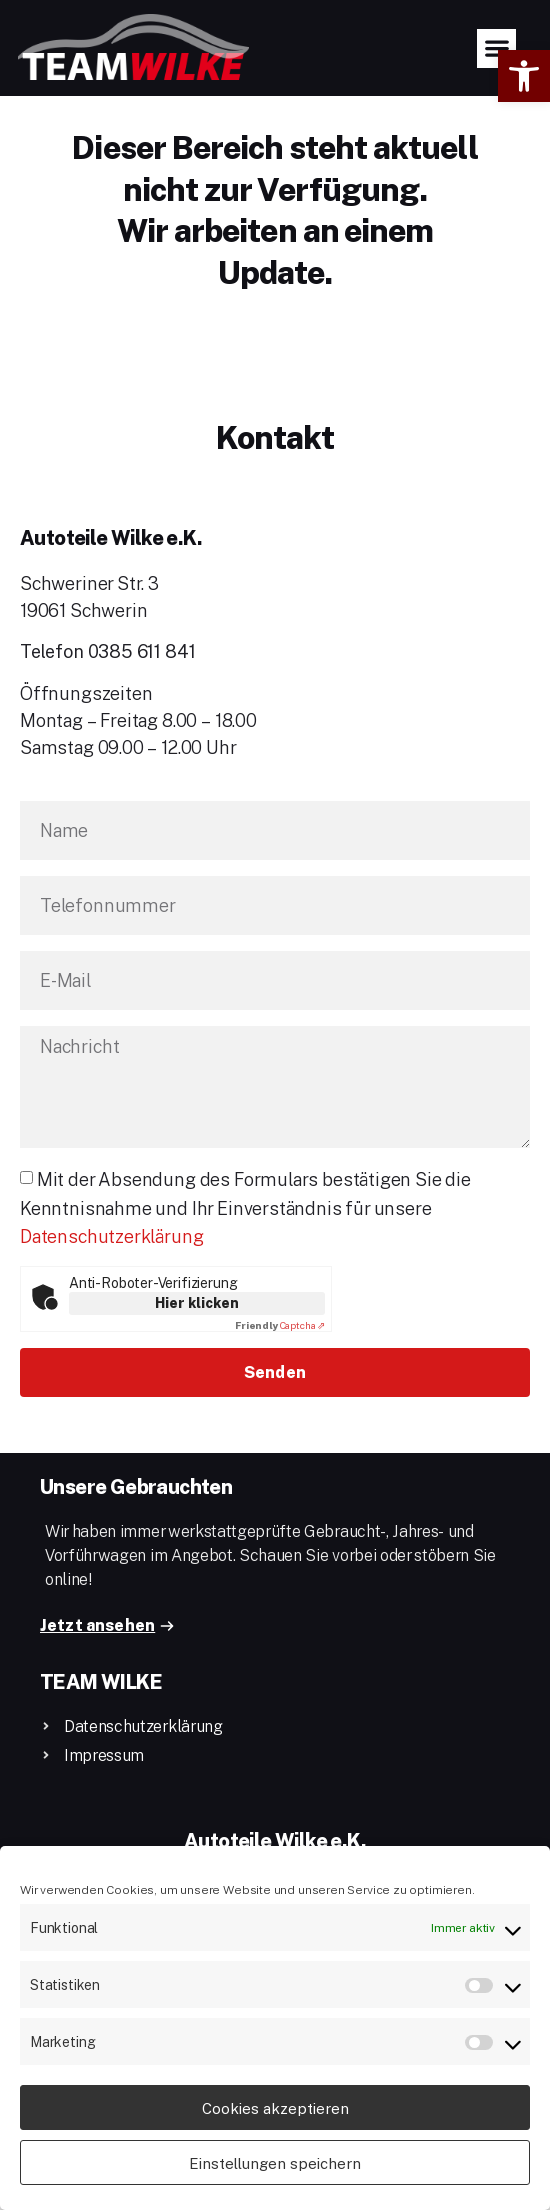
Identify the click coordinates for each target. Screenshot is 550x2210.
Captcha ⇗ (280, 1356)
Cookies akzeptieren (275, 2108)
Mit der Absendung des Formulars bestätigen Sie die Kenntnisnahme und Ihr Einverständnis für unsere (245, 1238)
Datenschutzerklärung (111, 1267)
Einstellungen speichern (275, 2163)
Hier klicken (197, 1333)
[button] (524, 76)
